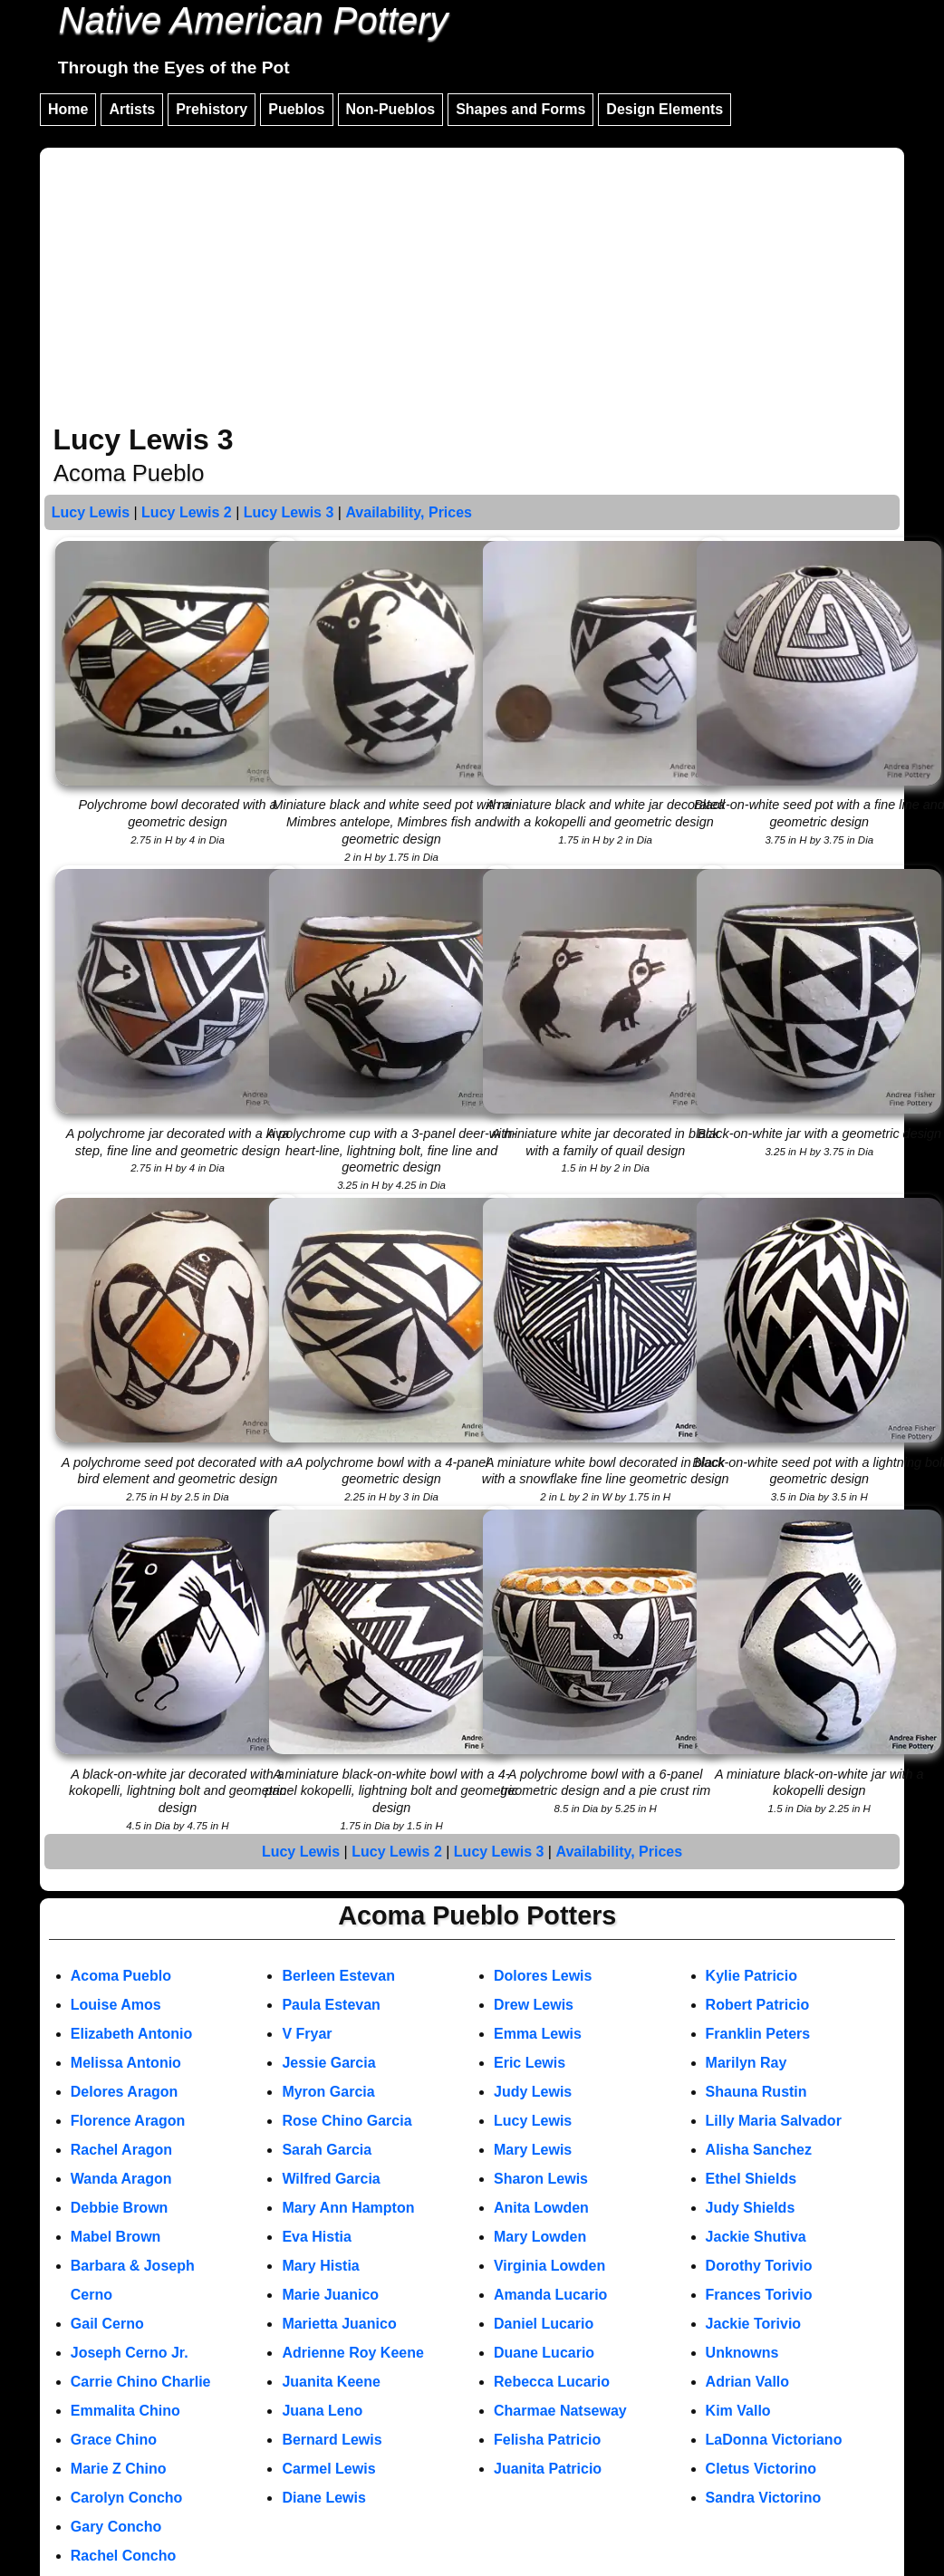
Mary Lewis (533, 2149)
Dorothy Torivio (759, 2265)
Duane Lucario (544, 2352)
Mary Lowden (540, 2236)
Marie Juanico (330, 2294)
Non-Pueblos (391, 109)
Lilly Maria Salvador (774, 2120)
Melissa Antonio (126, 2062)
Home (68, 109)
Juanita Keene (331, 2381)
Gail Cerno (107, 2323)
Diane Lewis (323, 2497)
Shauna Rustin (756, 2091)
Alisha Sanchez (759, 2149)
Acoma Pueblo (121, 1975)
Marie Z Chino (119, 2468)
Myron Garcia (328, 2091)
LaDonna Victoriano (774, 2439)
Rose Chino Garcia (346, 2120)
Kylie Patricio (751, 1975)
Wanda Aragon (121, 2178)
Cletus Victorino (761, 2468)
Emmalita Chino (125, 2410)
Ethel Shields (751, 2178)
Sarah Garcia (326, 2149)
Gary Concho (116, 2526)
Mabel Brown (116, 2236)
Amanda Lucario (550, 2294)
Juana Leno (322, 2410)
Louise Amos (116, 2004)
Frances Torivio (759, 2294)
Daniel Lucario (543, 2323)
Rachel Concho (123, 2555)
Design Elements (664, 109)
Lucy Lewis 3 (289, 512)
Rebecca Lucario (552, 2381)
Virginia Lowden (549, 2265)
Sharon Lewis (541, 2178)
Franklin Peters (758, 2033)
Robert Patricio (758, 2004)
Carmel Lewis (328, 2468)
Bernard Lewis (331, 2439)
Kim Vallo (738, 2410)
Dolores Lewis (543, 1975)
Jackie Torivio (754, 2323)
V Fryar (307, 2033)
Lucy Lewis (91, 512)
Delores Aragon (124, 2091)
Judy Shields (750, 2207)
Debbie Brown (120, 2207)
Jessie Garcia (328, 2062)
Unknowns (742, 2352)
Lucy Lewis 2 (186, 512)
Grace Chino (114, 2439)
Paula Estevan (331, 2004)
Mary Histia (320, 2265)
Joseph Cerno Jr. (129, 2352)
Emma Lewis (538, 2033)
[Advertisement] (472, 288)
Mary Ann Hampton (348, 2207)
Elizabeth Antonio (132, 2033)
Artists (132, 109)
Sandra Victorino (764, 2497)
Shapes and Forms (520, 109)
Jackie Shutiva (756, 2236)
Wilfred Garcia (331, 2178)
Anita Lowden (541, 2207)
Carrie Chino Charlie (141, 2381)
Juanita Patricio (548, 2468)
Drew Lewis (533, 2004)
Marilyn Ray (746, 2062)
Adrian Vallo (747, 2381)
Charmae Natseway (560, 2410)
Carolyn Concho (127, 2497)
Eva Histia (316, 2236)
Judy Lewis (533, 2091)
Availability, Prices (408, 512)
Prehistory (211, 109)
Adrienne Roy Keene (352, 2352)
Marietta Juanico (339, 2323)
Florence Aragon (128, 2120)
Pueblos (296, 109)
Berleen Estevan (338, 1975)
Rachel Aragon (121, 2149)
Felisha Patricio (547, 2439)
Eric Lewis (529, 2062)
